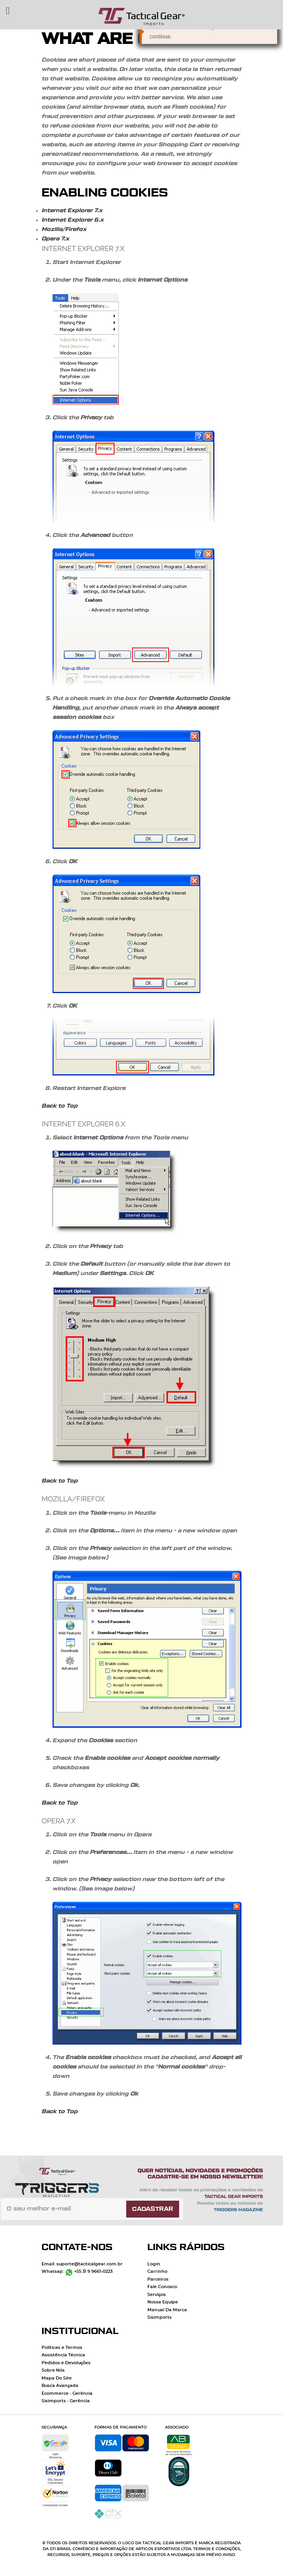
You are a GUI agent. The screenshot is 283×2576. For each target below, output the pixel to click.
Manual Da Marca (167, 2310)
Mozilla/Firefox (64, 229)
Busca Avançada (60, 2385)
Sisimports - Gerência (66, 2401)
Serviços (156, 2294)
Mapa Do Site (57, 2378)
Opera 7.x (55, 239)
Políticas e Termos (62, 2347)
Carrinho (157, 2271)
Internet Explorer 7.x (72, 210)
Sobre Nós (53, 2370)
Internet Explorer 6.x (72, 220)
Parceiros (158, 2279)
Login (153, 2264)
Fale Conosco (162, 2287)
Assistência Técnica (63, 2355)
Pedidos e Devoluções (66, 2363)
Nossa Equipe (162, 2302)
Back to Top (60, 1106)
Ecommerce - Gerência (67, 2393)
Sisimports (159, 2317)
